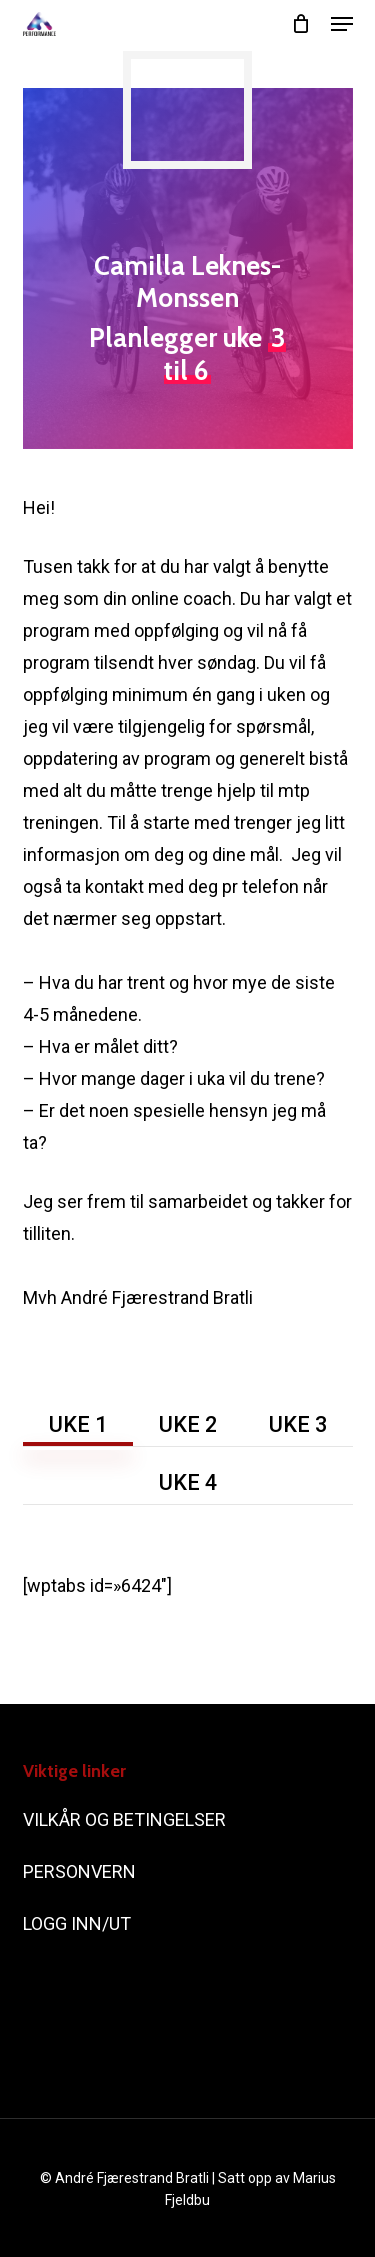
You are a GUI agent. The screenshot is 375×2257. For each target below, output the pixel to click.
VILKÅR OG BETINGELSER (126, 1819)
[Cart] (301, 24)
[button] (342, 24)
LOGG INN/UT (79, 1923)
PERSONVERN (79, 1871)
